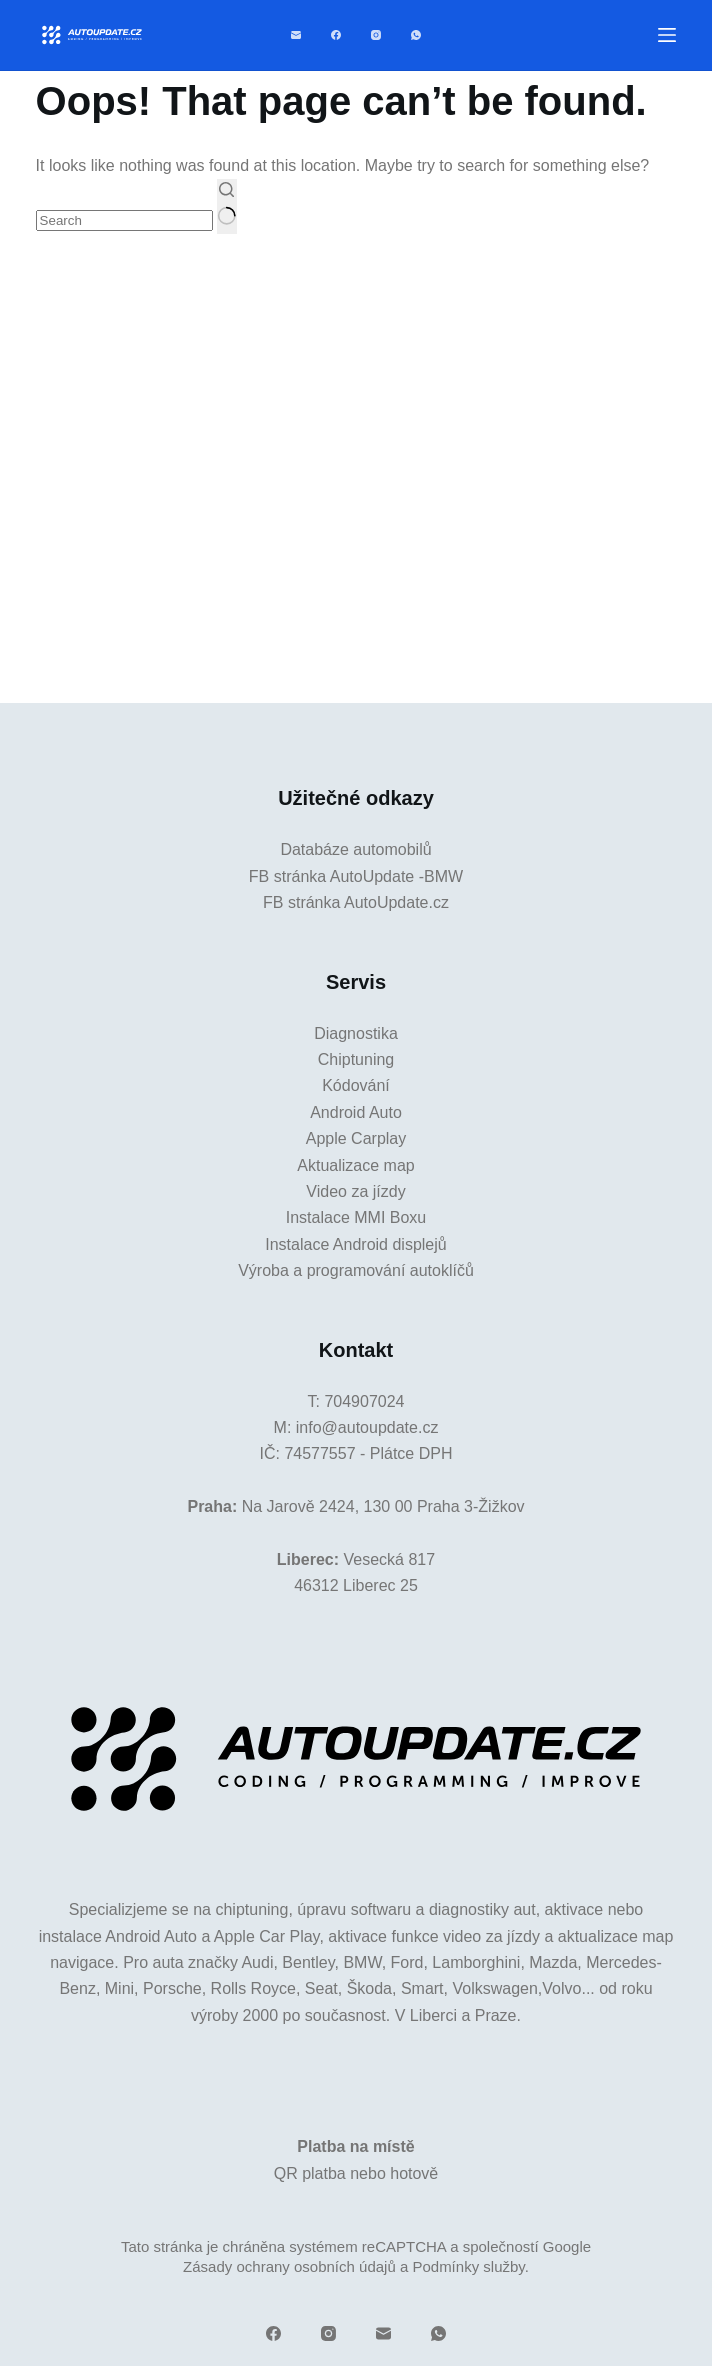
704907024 (364, 1401)
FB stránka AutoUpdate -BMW (356, 876)
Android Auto (356, 1112)
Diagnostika (356, 1033)
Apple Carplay (356, 1138)
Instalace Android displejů (355, 1244)
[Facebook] (336, 35)
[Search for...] (124, 220)
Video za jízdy (355, 1191)
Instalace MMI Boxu (356, 1217)
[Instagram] (376, 35)
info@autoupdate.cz (367, 1427)
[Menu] (667, 35)
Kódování (356, 1085)
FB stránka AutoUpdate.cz (356, 902)
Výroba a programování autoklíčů (356, 1270)
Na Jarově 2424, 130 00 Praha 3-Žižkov (383, 1506)
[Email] (296, 35)
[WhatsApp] (416, 35)
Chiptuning (356, 1059)
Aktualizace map (355, 1165)
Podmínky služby (468, 2266)
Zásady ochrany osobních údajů (289, 2266)
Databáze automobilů (355, 849)
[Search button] (226, 206)
